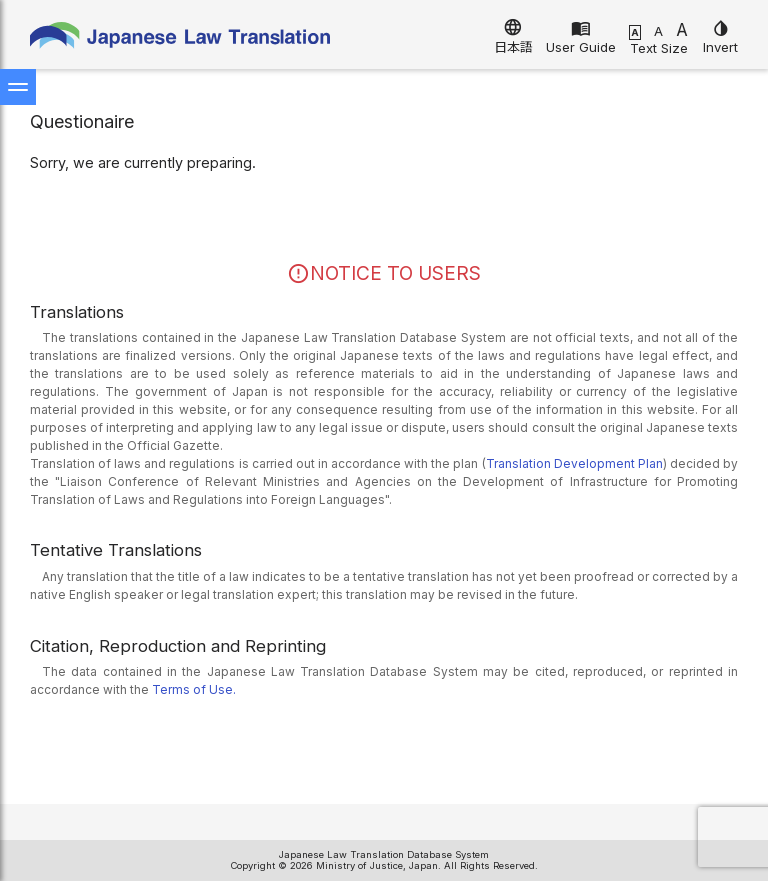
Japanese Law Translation (180, 39)
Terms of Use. (194, 689)
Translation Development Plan (574, 463)
